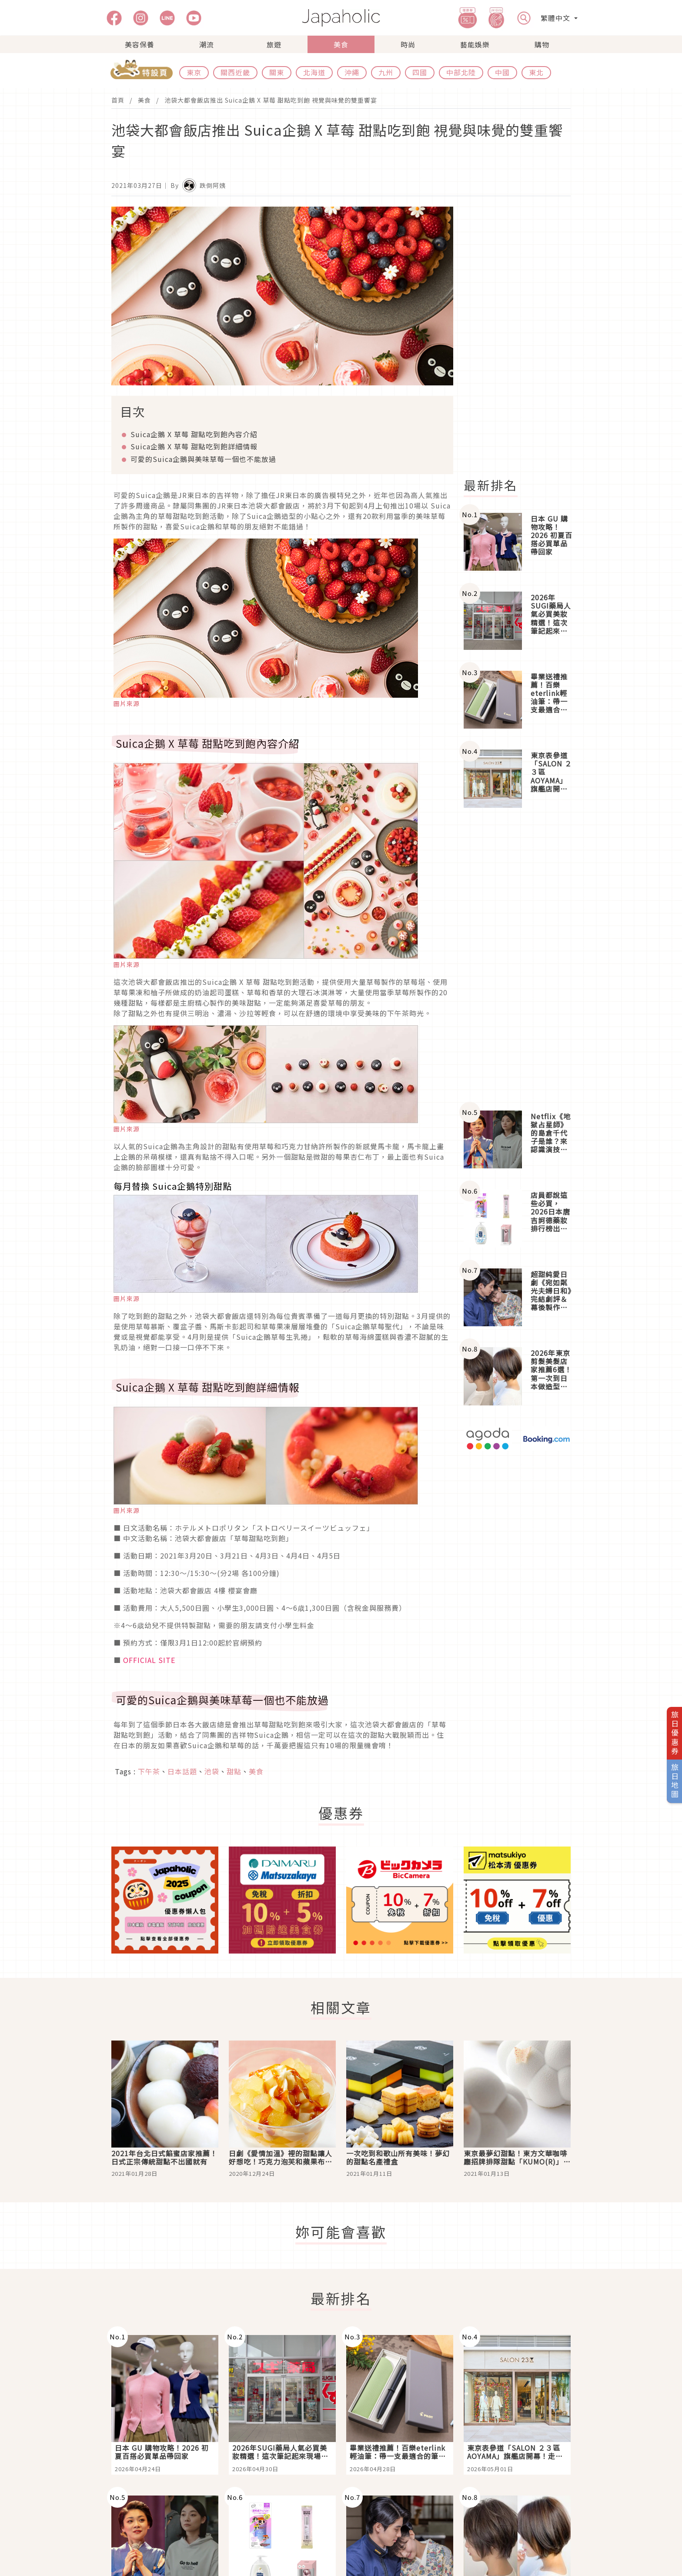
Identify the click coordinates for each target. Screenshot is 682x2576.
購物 (542, 44)
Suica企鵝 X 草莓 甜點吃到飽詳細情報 (193, 446)
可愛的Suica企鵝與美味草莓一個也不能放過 (203, 459)
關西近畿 (235, 72)
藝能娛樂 (475, 44)
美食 (341, 44)
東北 (536, 72)
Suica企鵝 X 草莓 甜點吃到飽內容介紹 (193, 434)
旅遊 (274, 44)
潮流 (206, 44)
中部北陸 (461, 72)
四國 (419, 72)
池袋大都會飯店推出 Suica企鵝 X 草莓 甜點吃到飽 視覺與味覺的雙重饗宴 (270, 100)
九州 (385, 72)
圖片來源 (127, 703)
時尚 (408, 44)
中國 (502, 72)
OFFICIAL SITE (149, 1660)
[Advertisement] (522, 337)
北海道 (314, 72)
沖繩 (351, 72)
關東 (276, 72)
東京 (194, 72)
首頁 (117, 100)
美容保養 (139, 44)
